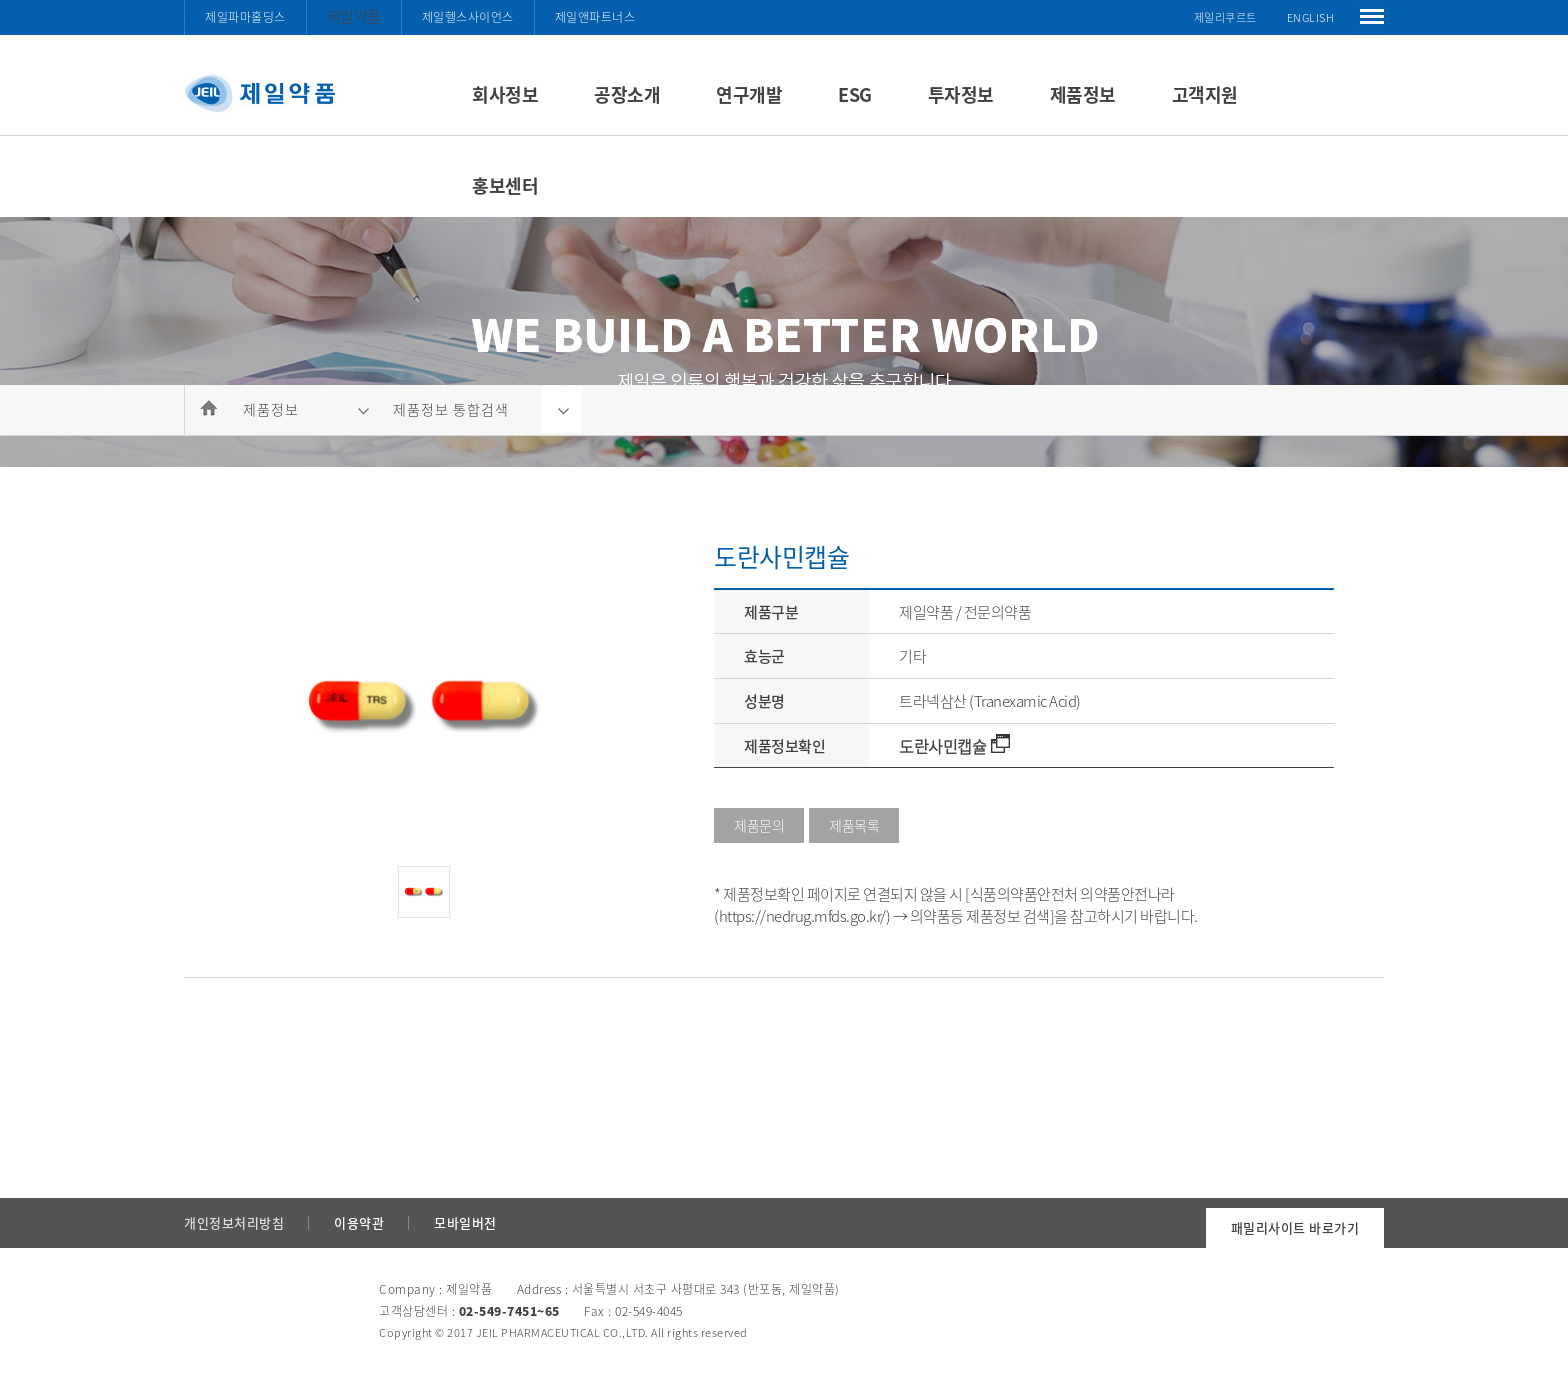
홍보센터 (505, 185)
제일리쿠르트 (1225, 17)
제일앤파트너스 (595, 17)
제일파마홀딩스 (245, 17)
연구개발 (749, 94)
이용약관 (359, 1222)
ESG (855, 94)
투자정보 (961, 94)
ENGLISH (1311, 17)
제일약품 (354, 16)
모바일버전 (465, 1222)
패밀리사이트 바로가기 (1295, 1227)
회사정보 (505, 94)
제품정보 (1083, 94)
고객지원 (1205, 94)
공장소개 (627, 94)
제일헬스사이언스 (468, 17)
